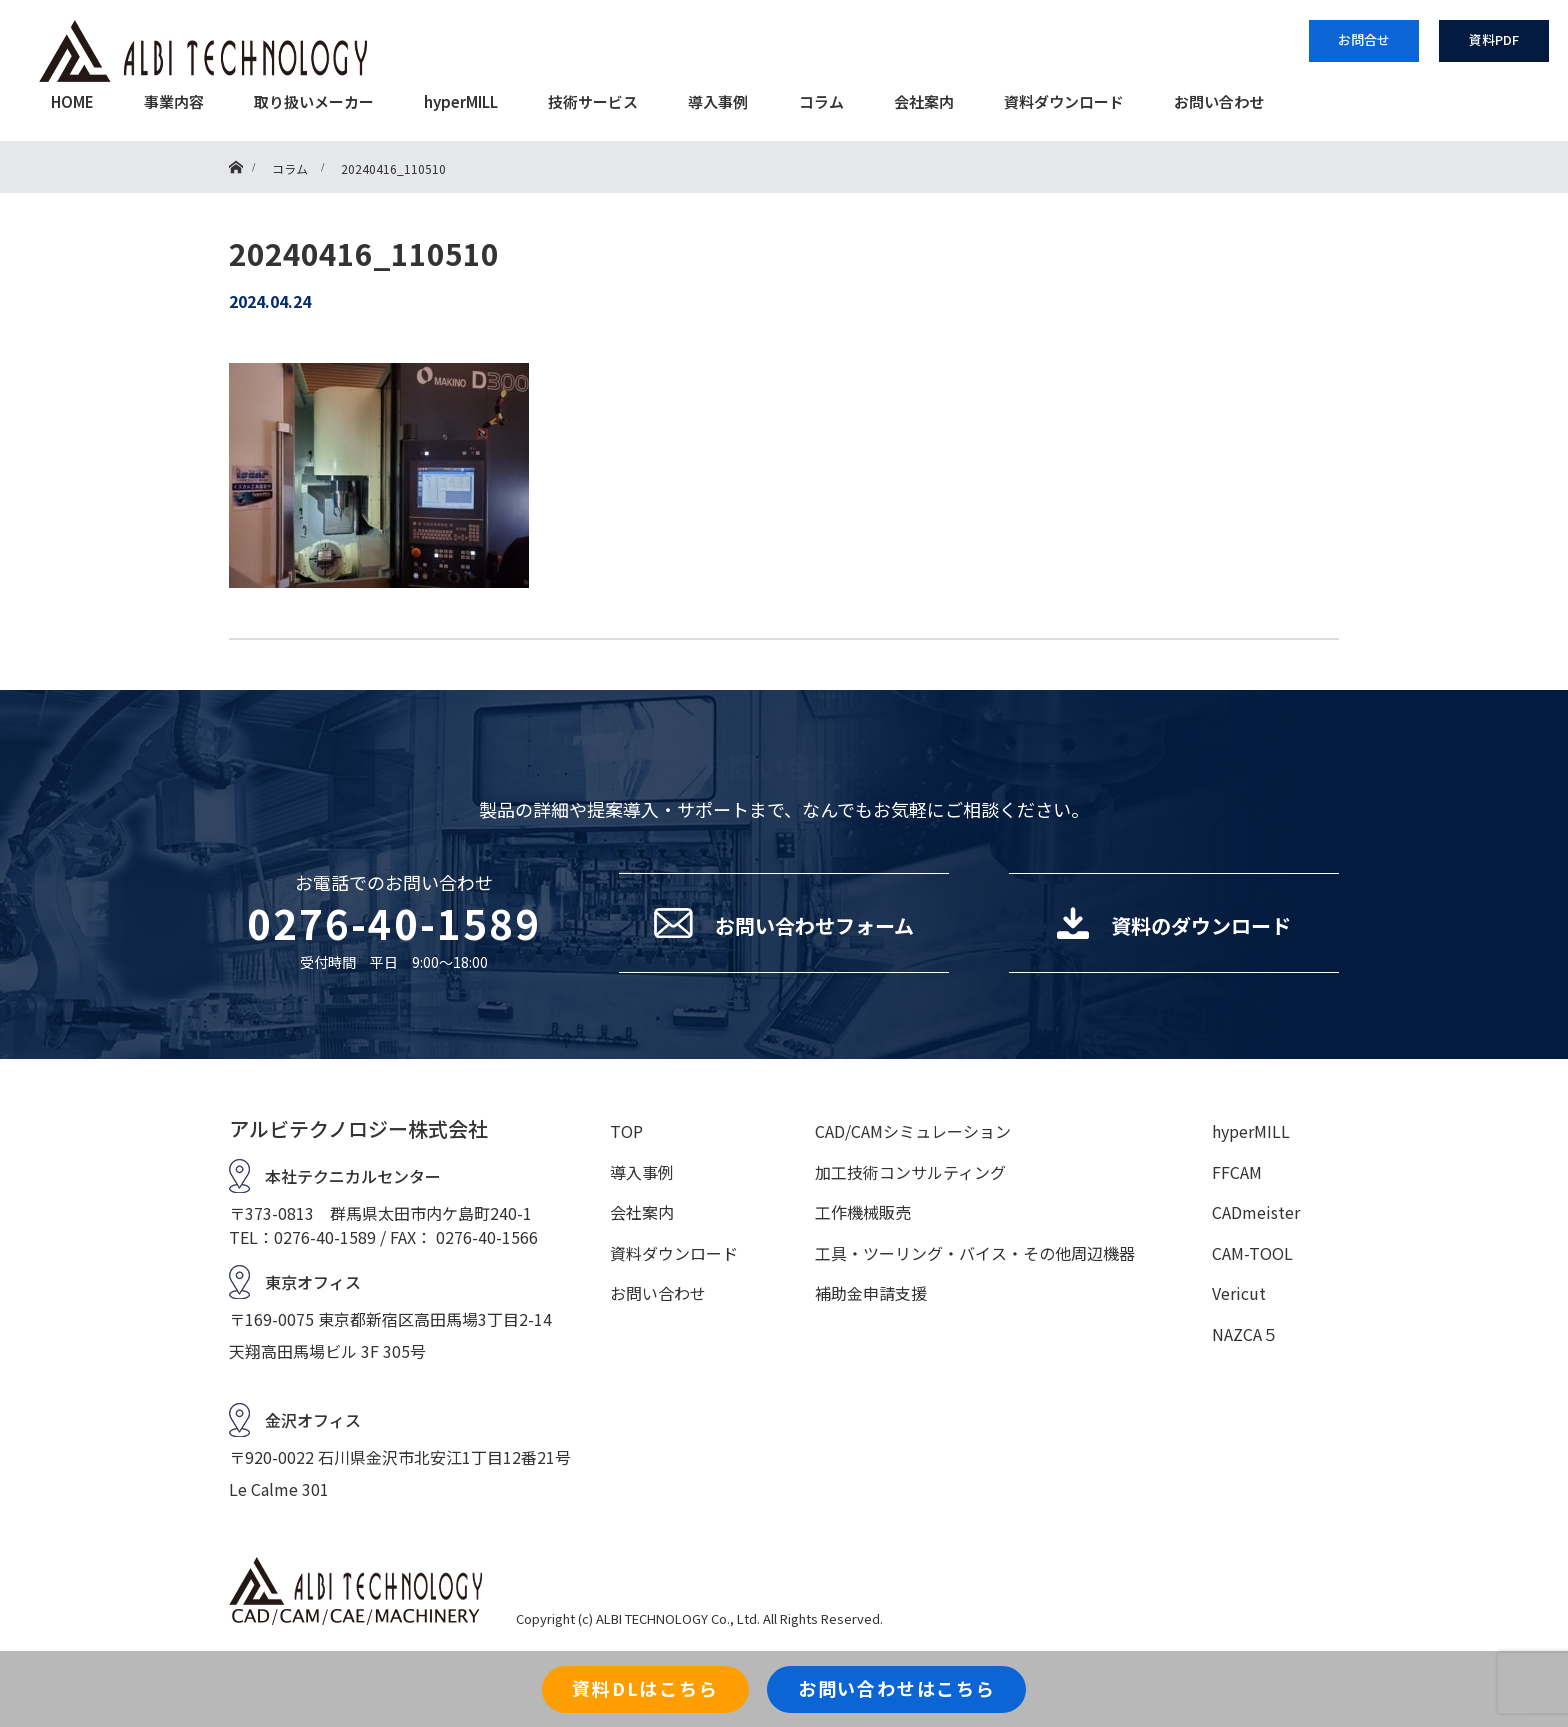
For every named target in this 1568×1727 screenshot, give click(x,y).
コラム (821, 101)
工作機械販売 (863, 1212)
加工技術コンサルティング (910, 1172)
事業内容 (174, 101)
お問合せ (1364, 39)
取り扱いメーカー (314, 101)
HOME (72, 101)
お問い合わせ (1219, 101)
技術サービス (593, 101)
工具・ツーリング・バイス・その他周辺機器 (975, 1253)
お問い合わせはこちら (897, 1688)
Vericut (1239, 1293)
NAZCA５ (1245, 1334)
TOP (626, 1131)
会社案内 (924, 101)
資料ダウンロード (1064, 101)
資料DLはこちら (645, 1688)
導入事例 (718, 101)
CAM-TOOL (1252, 1253)
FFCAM (1237, 1172)
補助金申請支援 (871, 1293)
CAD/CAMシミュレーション (913, 1131)
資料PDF (1494, 39)
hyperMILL (461, 101)
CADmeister (1256, 1212)
